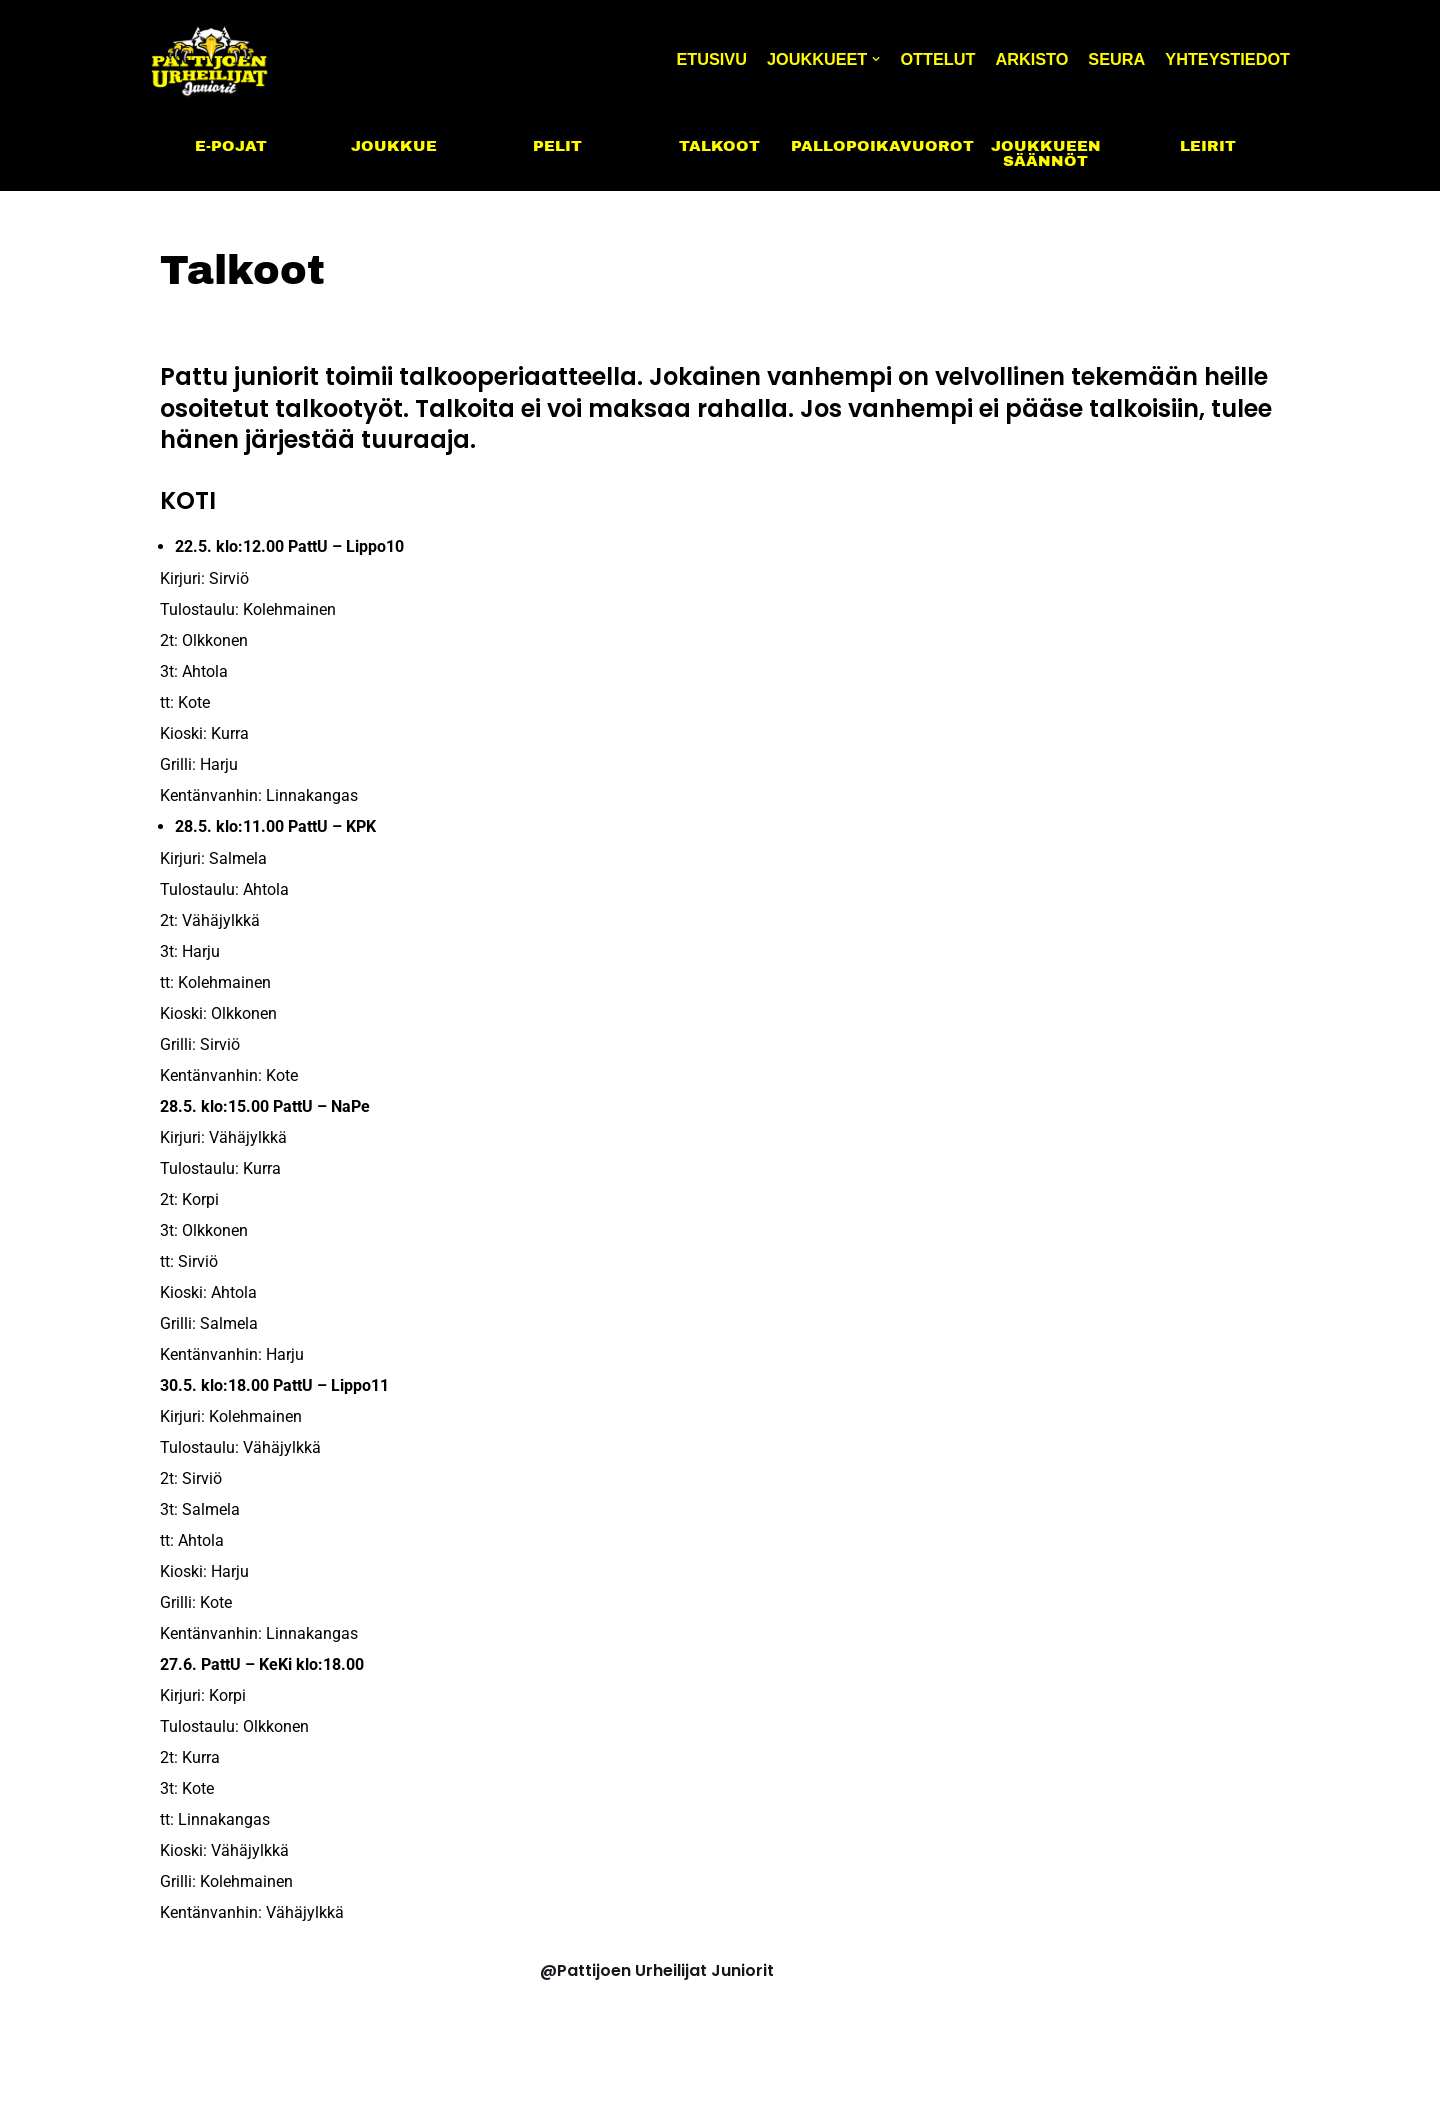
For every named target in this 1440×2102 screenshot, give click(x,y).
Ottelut (925, 58)
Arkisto (1022, 58)
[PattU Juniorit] (210, 58)
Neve (172, 2075)
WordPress (313, 2075)
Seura (1110, 58)
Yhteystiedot (1225, 58)
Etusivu (690, 58)
